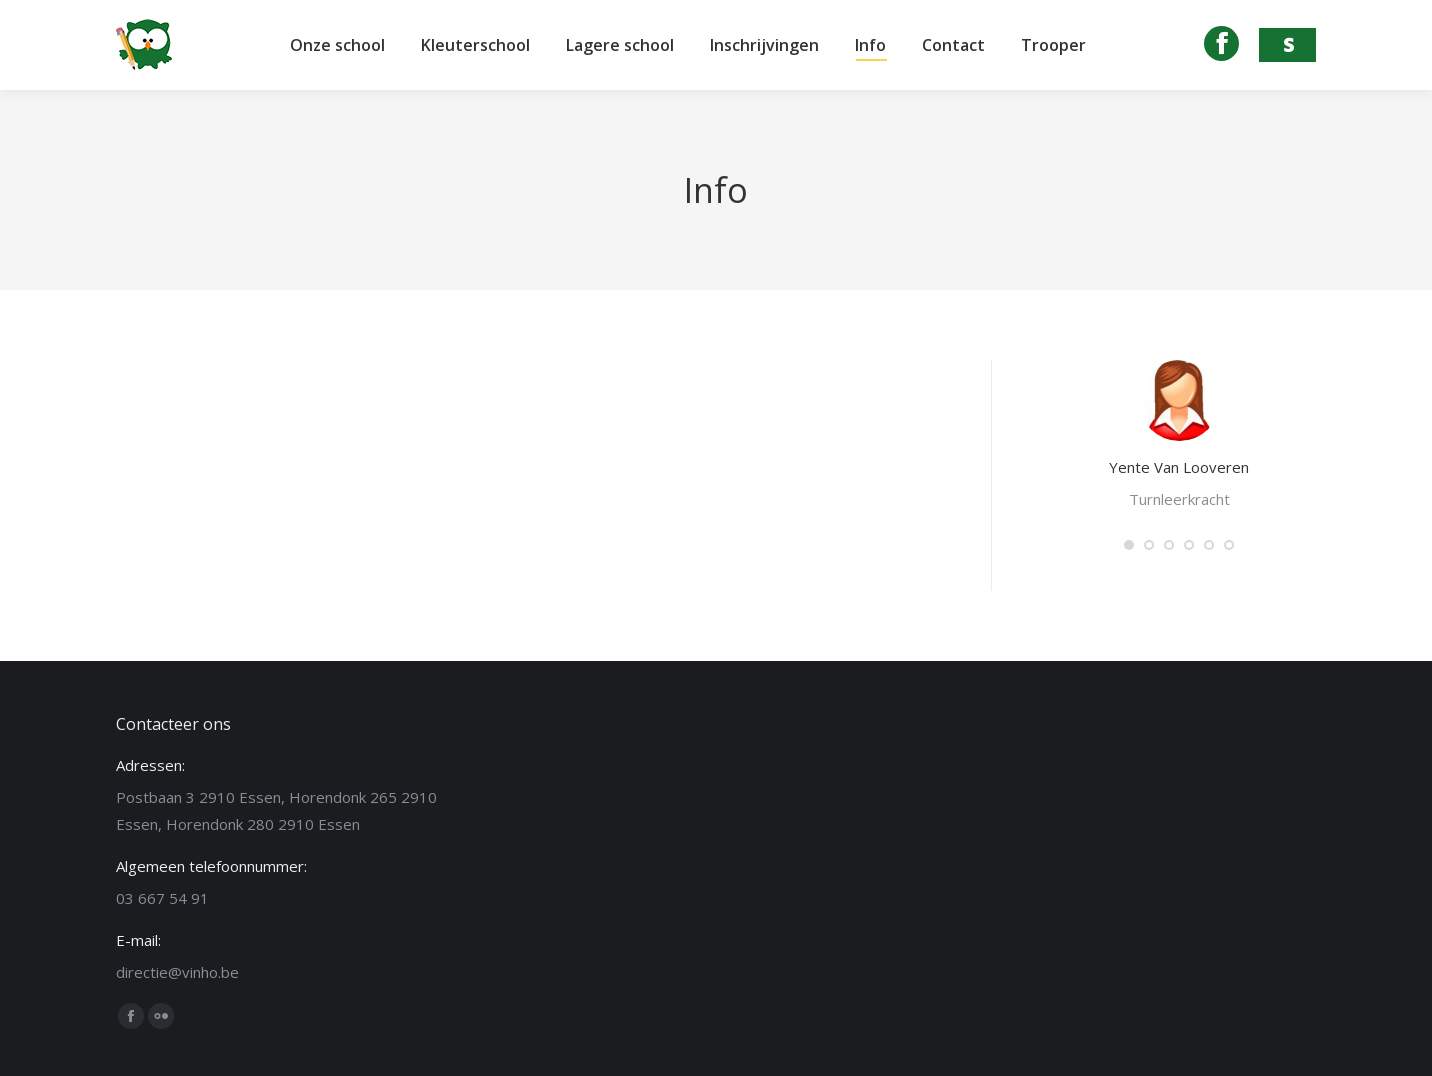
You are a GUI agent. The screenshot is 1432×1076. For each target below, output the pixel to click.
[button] (1129, 545)
